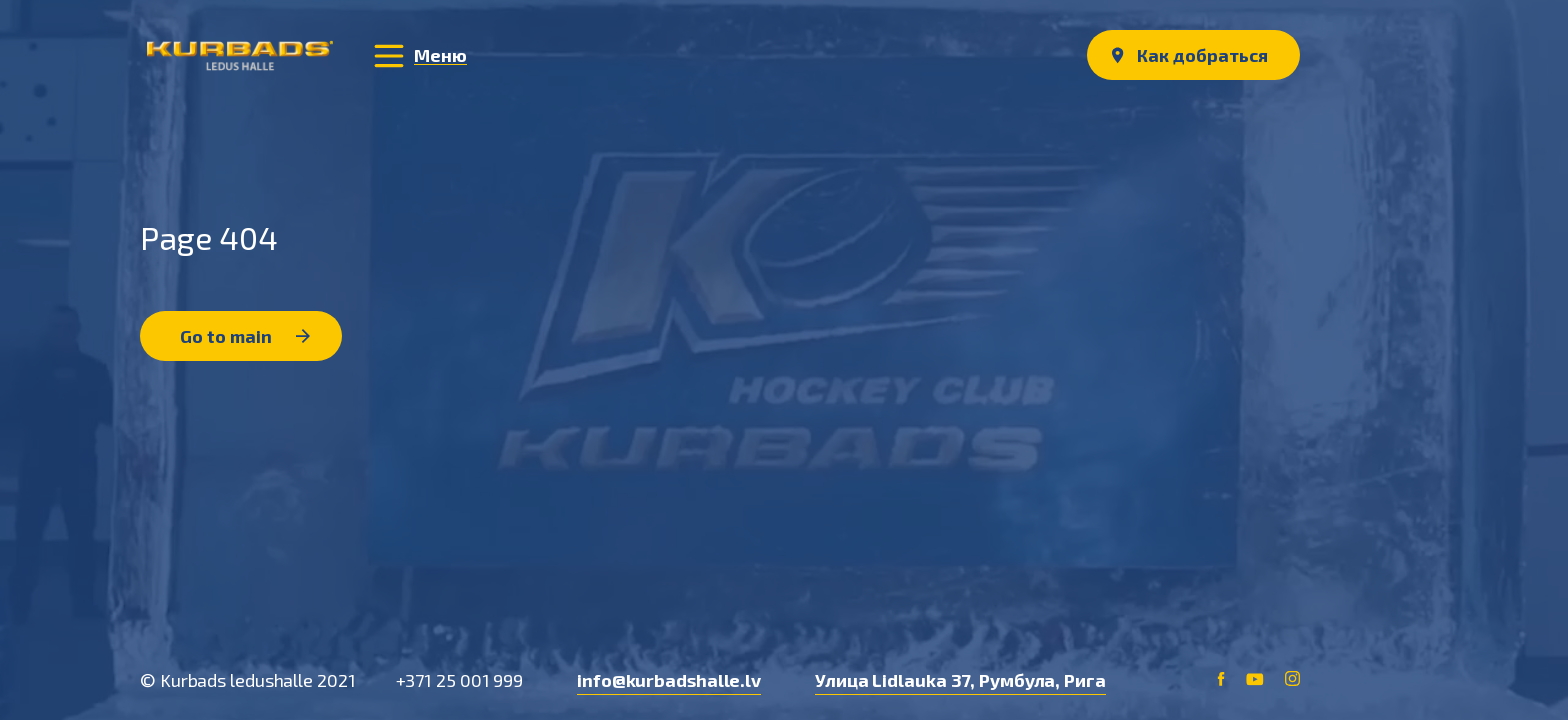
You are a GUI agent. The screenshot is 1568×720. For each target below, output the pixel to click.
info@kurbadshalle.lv (669, 680)
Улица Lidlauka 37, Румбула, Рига (960, 680)
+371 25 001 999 (460, 680)
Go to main (245, 336)
